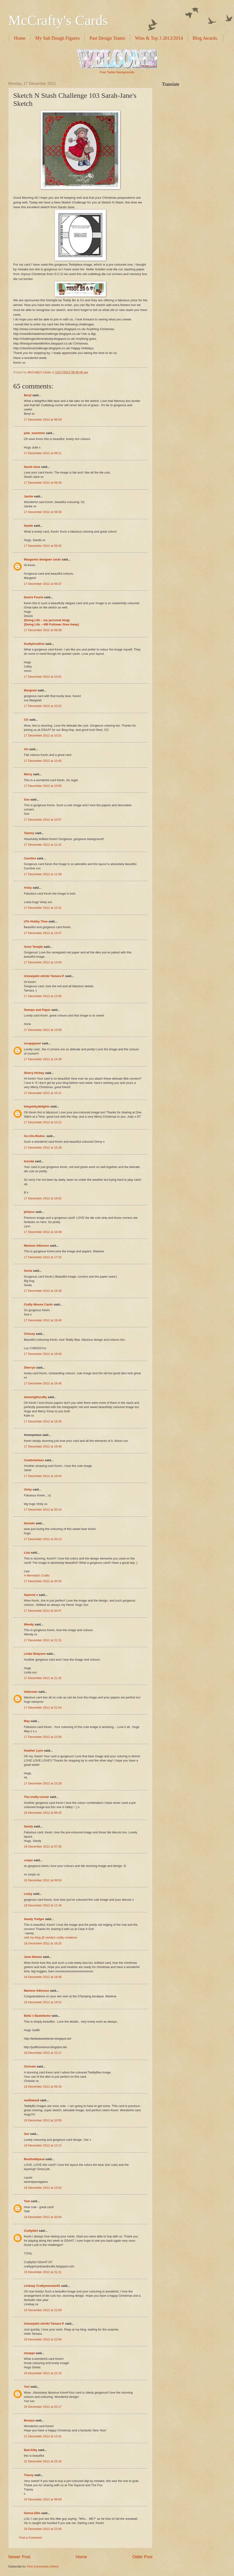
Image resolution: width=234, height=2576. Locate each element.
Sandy (28, 1826)
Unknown (31, 1691)
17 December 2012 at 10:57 (43, 819)
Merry (28, 774)
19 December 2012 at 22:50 (43, 2339)
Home (20, 38)
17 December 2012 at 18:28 (43, 1290)
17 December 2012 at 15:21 (43, 1093)
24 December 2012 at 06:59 (43, 2499)
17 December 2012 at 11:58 (43, 874)
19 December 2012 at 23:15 (43, 2373)
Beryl (27, 395)
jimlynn (29, 1212)
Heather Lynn (33, 1750)
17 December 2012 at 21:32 (43, 1678)
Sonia (28, 1270)
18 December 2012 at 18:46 (43, 1977)
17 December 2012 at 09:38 (43, 630)
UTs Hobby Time (36, 921)
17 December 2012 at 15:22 (43, 1122)
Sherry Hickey (34, 1073)
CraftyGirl (31, 2230)
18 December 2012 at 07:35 (43, 1846)
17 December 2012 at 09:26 (43, 482)
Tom (27, 2201)
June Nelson (33, 1957)
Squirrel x (31, 1595)
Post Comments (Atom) (43, 2566)
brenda (29, 1161)
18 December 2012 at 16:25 (43, 1943)
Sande (28, 525)
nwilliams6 (31, 2100)
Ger (26, 2134)
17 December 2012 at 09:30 (43, 512)
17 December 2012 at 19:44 (43, 1476)
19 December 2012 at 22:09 (43, 2310)
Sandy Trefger (34, 1919)
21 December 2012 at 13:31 (43, 2436)
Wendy (29, 1624)
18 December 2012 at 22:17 (43, 2053)
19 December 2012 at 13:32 (43, 2187)
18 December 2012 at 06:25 (43, 1812)
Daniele (29, 1523)
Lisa (27, 1552)
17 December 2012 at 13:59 (43, 1030)
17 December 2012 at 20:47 (43, 1610)
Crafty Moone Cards (38, 1304)
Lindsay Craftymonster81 (42, 2285)
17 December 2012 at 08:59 (43, 419)
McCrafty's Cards (58, 20)
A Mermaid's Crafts (36, 1575)
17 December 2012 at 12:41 (43, 907)
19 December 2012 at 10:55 (43, 2120)
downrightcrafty (35, 1397)
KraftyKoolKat (34, 644)
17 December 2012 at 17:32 (43, 1257)
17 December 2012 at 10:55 (43, 786)
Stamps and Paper (37, 1010)
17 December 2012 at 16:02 (43, 1198)
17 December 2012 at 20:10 (43, 1509)
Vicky (28, 887)
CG (26, 719)
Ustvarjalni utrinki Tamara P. (44, 976)
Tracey (29, 2475)
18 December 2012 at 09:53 (43, 1880)
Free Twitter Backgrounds (117, 72)
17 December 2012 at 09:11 (43, 453)
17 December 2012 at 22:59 (43, 1737)
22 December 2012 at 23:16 (43, 2461)
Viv (26, 749)
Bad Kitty (30, 2450)
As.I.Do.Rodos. (35, 1136)
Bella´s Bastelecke (37, 2015)
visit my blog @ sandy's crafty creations (50, 1937)
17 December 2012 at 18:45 (43, 1383)
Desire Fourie (33, 597)
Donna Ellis (32, 2513)
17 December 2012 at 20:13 (43, 1539)
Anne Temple (33, 946)
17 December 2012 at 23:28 (43, 1783)
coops (28, 1860)
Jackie (28, 496)
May (27, 1721)
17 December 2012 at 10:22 (43, 706)
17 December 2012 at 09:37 (43, 584)
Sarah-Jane (32, 467)
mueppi (29, 2353)
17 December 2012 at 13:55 (43, 996)
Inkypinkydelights (37, 1106)
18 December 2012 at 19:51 (43, 2002)
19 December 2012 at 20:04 (43, 2217)
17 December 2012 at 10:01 (43, 676)
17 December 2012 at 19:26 (43, 1421)
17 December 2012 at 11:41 (43, 844)
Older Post (142, 2556)
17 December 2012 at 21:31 (43, 1640)
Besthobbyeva (34, 2159)
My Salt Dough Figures (57, 38)
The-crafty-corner (36, 1797)
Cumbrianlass (34, 1460)
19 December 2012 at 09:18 (43, 2086)
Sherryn (29, 1367)
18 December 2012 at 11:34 (43, 1905)
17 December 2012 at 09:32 (43, 545)
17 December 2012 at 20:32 (43, 1581)
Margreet (30, 690)
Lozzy (28, 1893)
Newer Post (19, 2556)
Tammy (29, 833)
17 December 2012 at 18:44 (43, 1354)
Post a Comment (30, 2537)
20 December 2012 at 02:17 (43, 2406)
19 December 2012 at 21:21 (43, 2272)
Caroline (30, 858)
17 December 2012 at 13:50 (43, 962)
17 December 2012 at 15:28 (43, 1147)
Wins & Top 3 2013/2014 (159, 38)
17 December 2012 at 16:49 (43, 1232)
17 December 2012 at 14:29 (43, 1059)
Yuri (27, 2386)
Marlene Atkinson (36, 1245)
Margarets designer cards (42, 559)
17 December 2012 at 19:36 (43, 1446)
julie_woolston (34, 433)
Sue (27, 799)
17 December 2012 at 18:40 (43, 1320)
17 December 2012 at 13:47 (43, 933)
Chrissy (29, 1333)
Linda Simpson (35, 1653)
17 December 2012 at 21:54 (43, 1707)
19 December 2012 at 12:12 (43, 2145)
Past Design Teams (107, 38)
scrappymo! (32, 1043)
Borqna (29, 2420)
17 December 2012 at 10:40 (43, 760)
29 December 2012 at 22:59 (43, 2529)
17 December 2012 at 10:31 (43, 735)
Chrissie (30, 2066)
